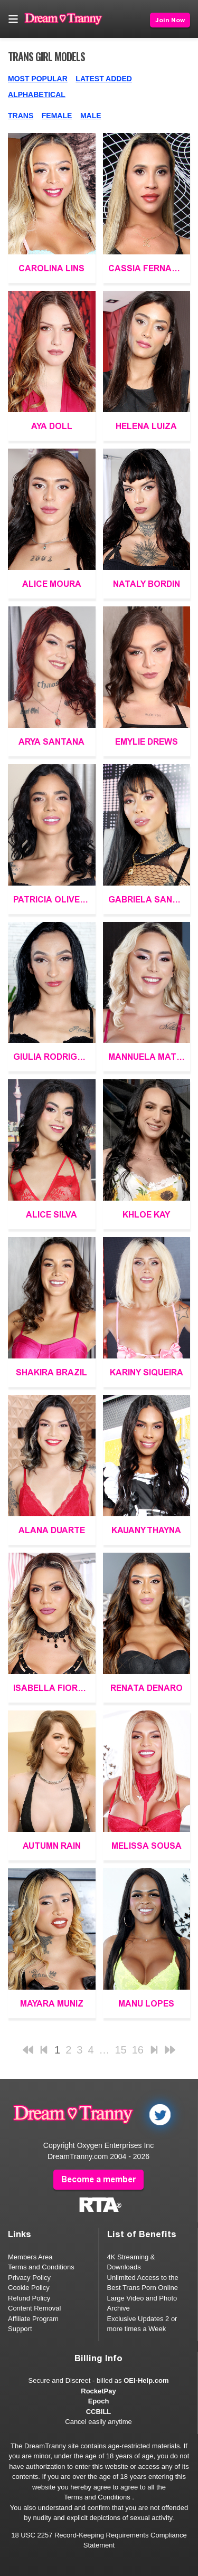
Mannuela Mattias (149, 1057)
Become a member (98, 2179)
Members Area (30, 2257)
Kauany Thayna (146, 1530)
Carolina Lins (51, 268)
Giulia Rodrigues (53, 1057)
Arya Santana (51, 742)
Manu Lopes (146, 2004)
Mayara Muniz (51, 2004)
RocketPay (98, 2391)
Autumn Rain (52, 1846)
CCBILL (98, 2412)
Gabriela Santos (149, 900)
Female (57, 115)
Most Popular (38, 78)
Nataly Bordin (146, 584)
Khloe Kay (146, 1215)
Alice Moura (51, 584)
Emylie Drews (146, 742)
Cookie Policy (29, 2288)
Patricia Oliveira (53, 900)
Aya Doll (51, 426)
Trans (20, 115)
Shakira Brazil (51, 1372)
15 (121, 2050)
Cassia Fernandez (149, 268)
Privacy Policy (29, 2278)
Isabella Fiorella (54, 1688)
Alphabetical (36, 94)
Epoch (98, 2401)
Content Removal (34, 2308)
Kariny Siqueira (146, 1372)
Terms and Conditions (41, 2267)
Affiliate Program (33, 2319)
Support (20, 2329)
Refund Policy (29, 2298)
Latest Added (104, 78)
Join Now (170, 20)
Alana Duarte (51, 1530)
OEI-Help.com (146, 2380)
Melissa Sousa (146, 1846)
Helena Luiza (146, 426)
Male (90, 115)
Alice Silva (51, 1215)
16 (138, 2050)
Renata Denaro (146, 1688)
